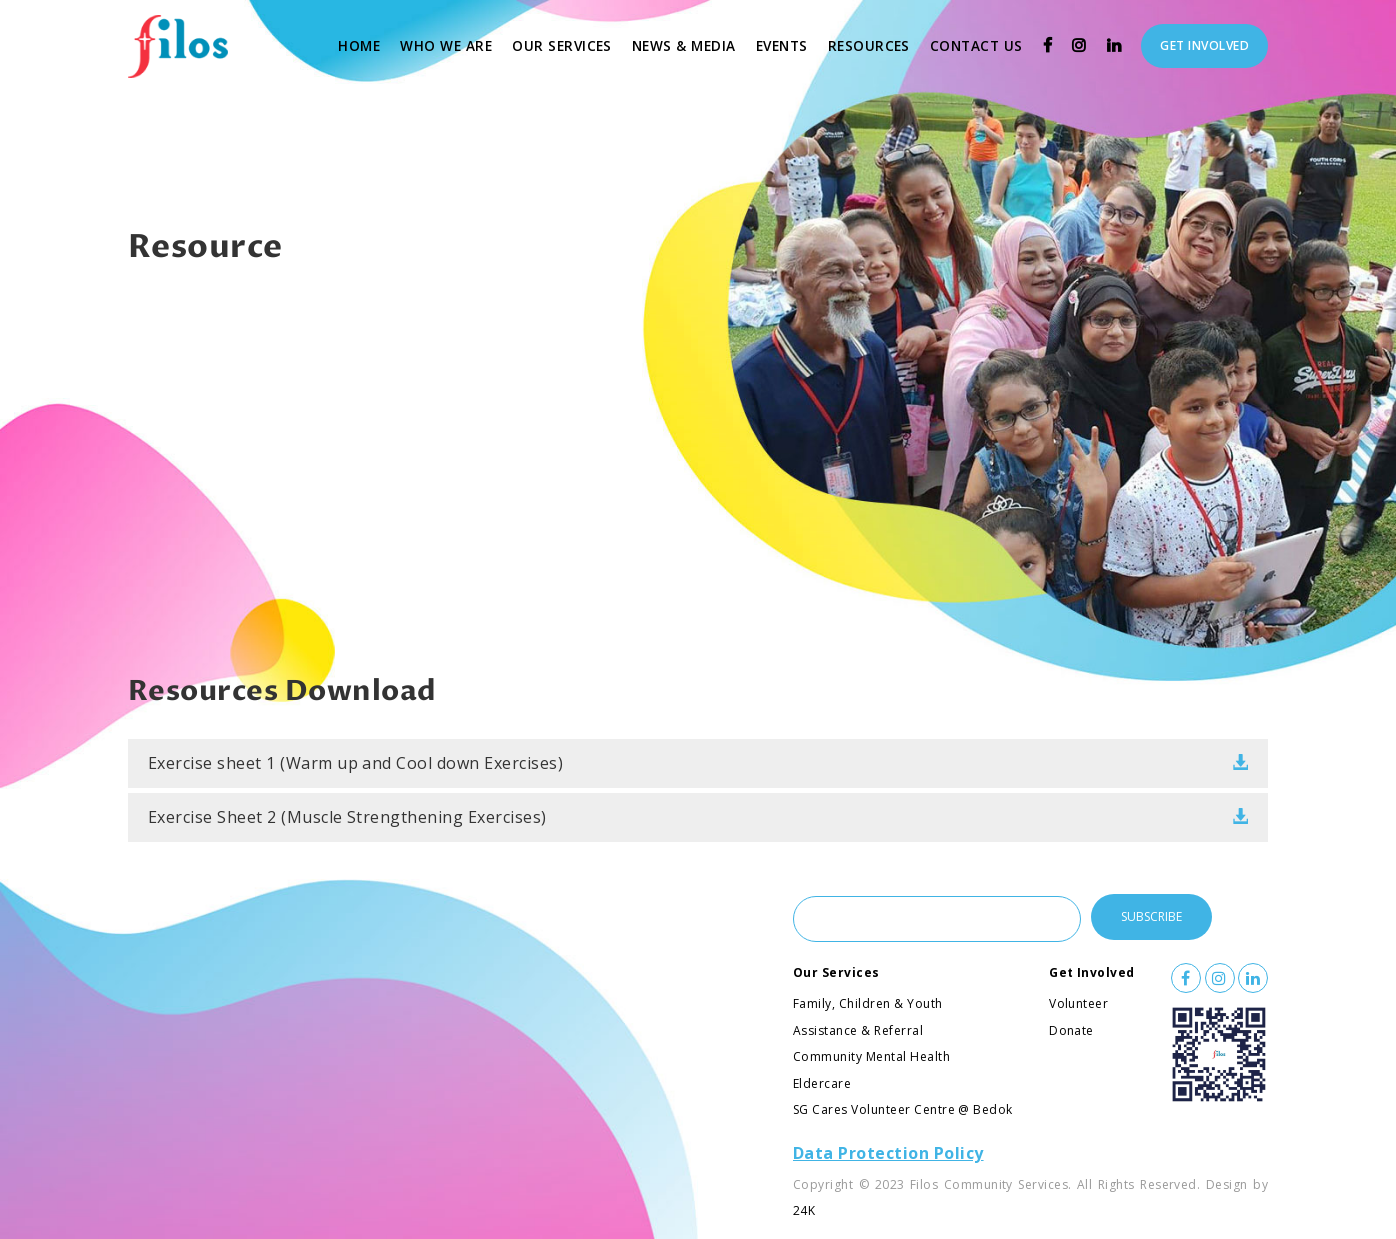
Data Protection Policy (888, 1153)
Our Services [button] (562, 45)
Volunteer (1078, 1003)
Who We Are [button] (446, 45)
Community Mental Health (871, 1056)
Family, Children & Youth (868, 1003)
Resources (874, 43)
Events (787, 43)
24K (804, 1210)
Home (364, 43)
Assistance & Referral (858, 1030)
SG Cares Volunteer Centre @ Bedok (903, 1109)
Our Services (836, 972)
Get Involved (1092, 972)
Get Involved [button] (1204, 45)
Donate (1071, 1030)
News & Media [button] (684, 45)
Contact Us (981, 43)
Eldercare (822, 1083)
